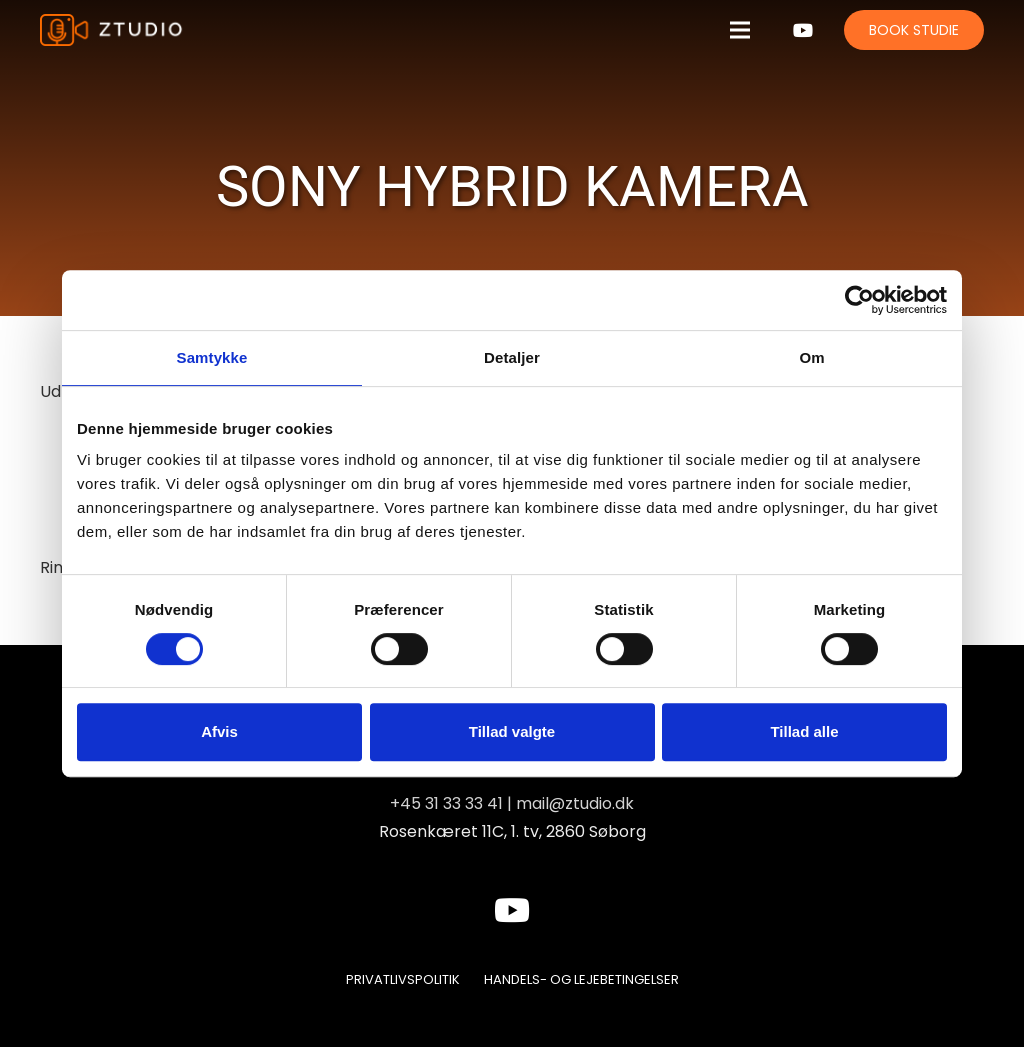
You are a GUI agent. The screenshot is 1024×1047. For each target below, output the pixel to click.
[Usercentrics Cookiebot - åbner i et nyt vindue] (859, 300)
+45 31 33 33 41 (446, 803)
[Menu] (740, 30)
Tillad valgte (512, 731)
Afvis (219, 731)
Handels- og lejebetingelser (581, 979)
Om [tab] (811, 357)
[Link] (112, 30)
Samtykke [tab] (212, 357)
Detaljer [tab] (512, 357)
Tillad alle (804, 731)
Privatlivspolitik (403, 979)
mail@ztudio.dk (575, 803)
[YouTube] (803, 30)
